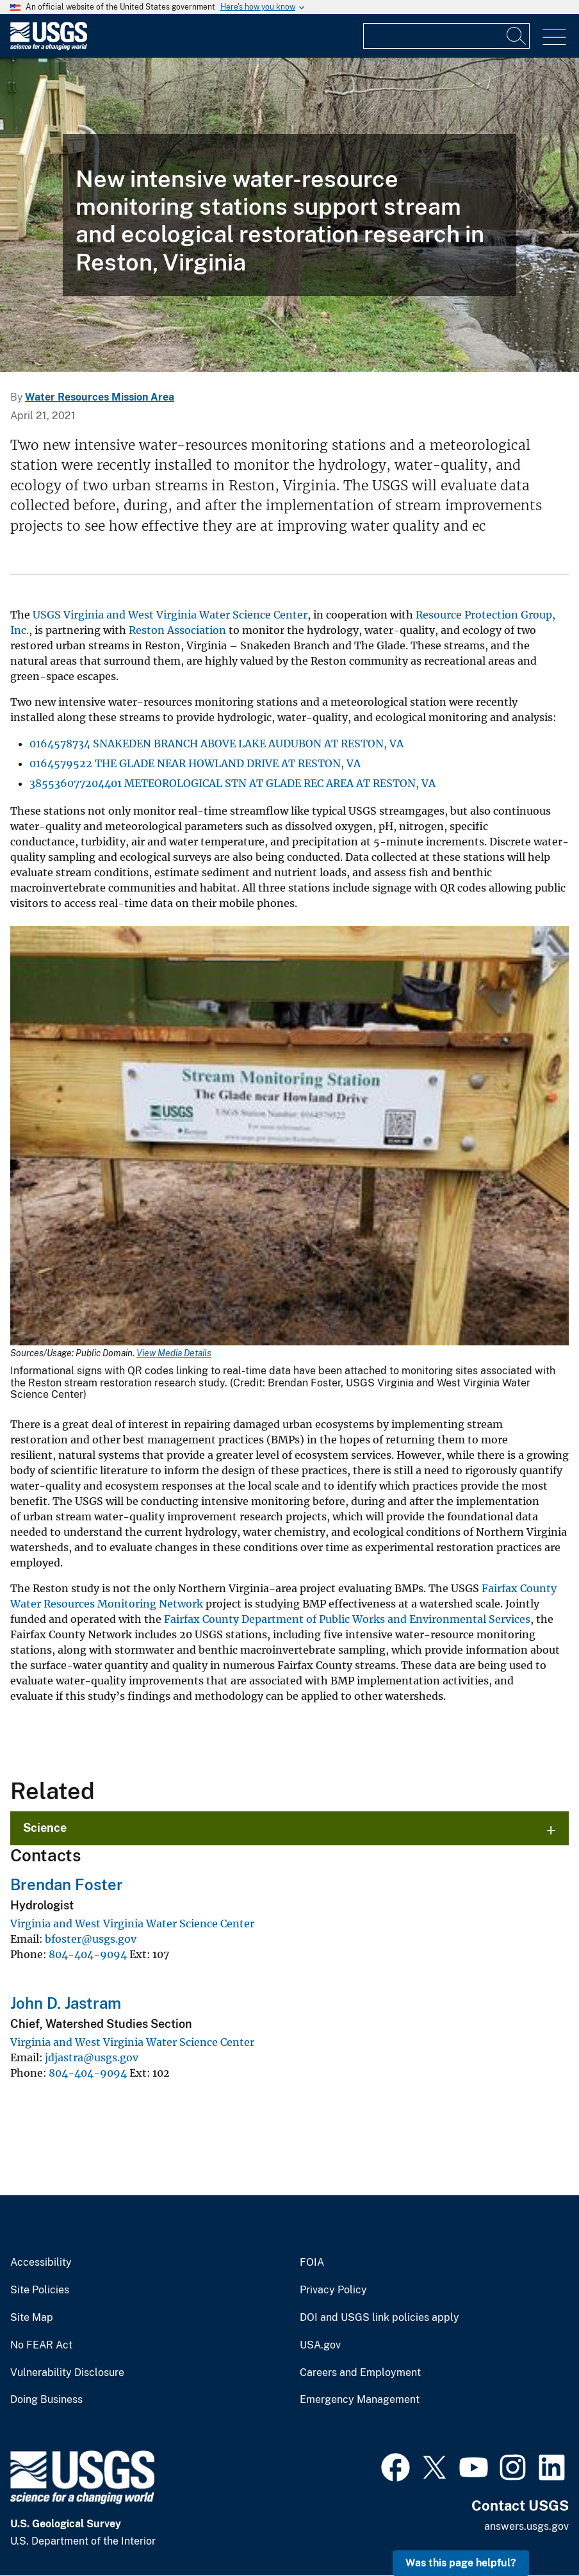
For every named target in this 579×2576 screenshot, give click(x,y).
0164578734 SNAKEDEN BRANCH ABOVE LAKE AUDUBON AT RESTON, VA (216, 743)
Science (45, 1827)
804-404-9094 (88, 1954)
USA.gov (320, 2345)
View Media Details (173, 1353)
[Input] (446, 36)
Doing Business (46, 2400)
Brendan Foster (66, 1884)
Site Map (31, 2317)
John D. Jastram (65, 2003)
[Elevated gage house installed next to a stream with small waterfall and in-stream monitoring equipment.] (289, 215)
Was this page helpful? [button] (460, 2563)
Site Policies (39, 2290)
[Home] (48, 47)
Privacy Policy (333, 2290)
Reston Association (177, 630)
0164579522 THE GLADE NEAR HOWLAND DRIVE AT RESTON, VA (195, 763)
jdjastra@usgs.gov (91, 2057)
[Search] (517, 36)
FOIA (312, 2262)
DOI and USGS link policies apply (379, 2317)
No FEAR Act (41, 2345)
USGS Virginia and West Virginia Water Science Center (170, 614)
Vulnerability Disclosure (67, 2373)
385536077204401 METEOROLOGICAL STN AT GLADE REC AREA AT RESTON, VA (232, 783)
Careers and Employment (360, 2373)
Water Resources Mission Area (99, 397)
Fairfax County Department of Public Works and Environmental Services (347, 1619)
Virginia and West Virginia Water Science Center (132, 1923)
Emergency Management (360, 2400)
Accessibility (41, 2262)
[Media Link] (289, 1137)
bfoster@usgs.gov (90, 1938)
